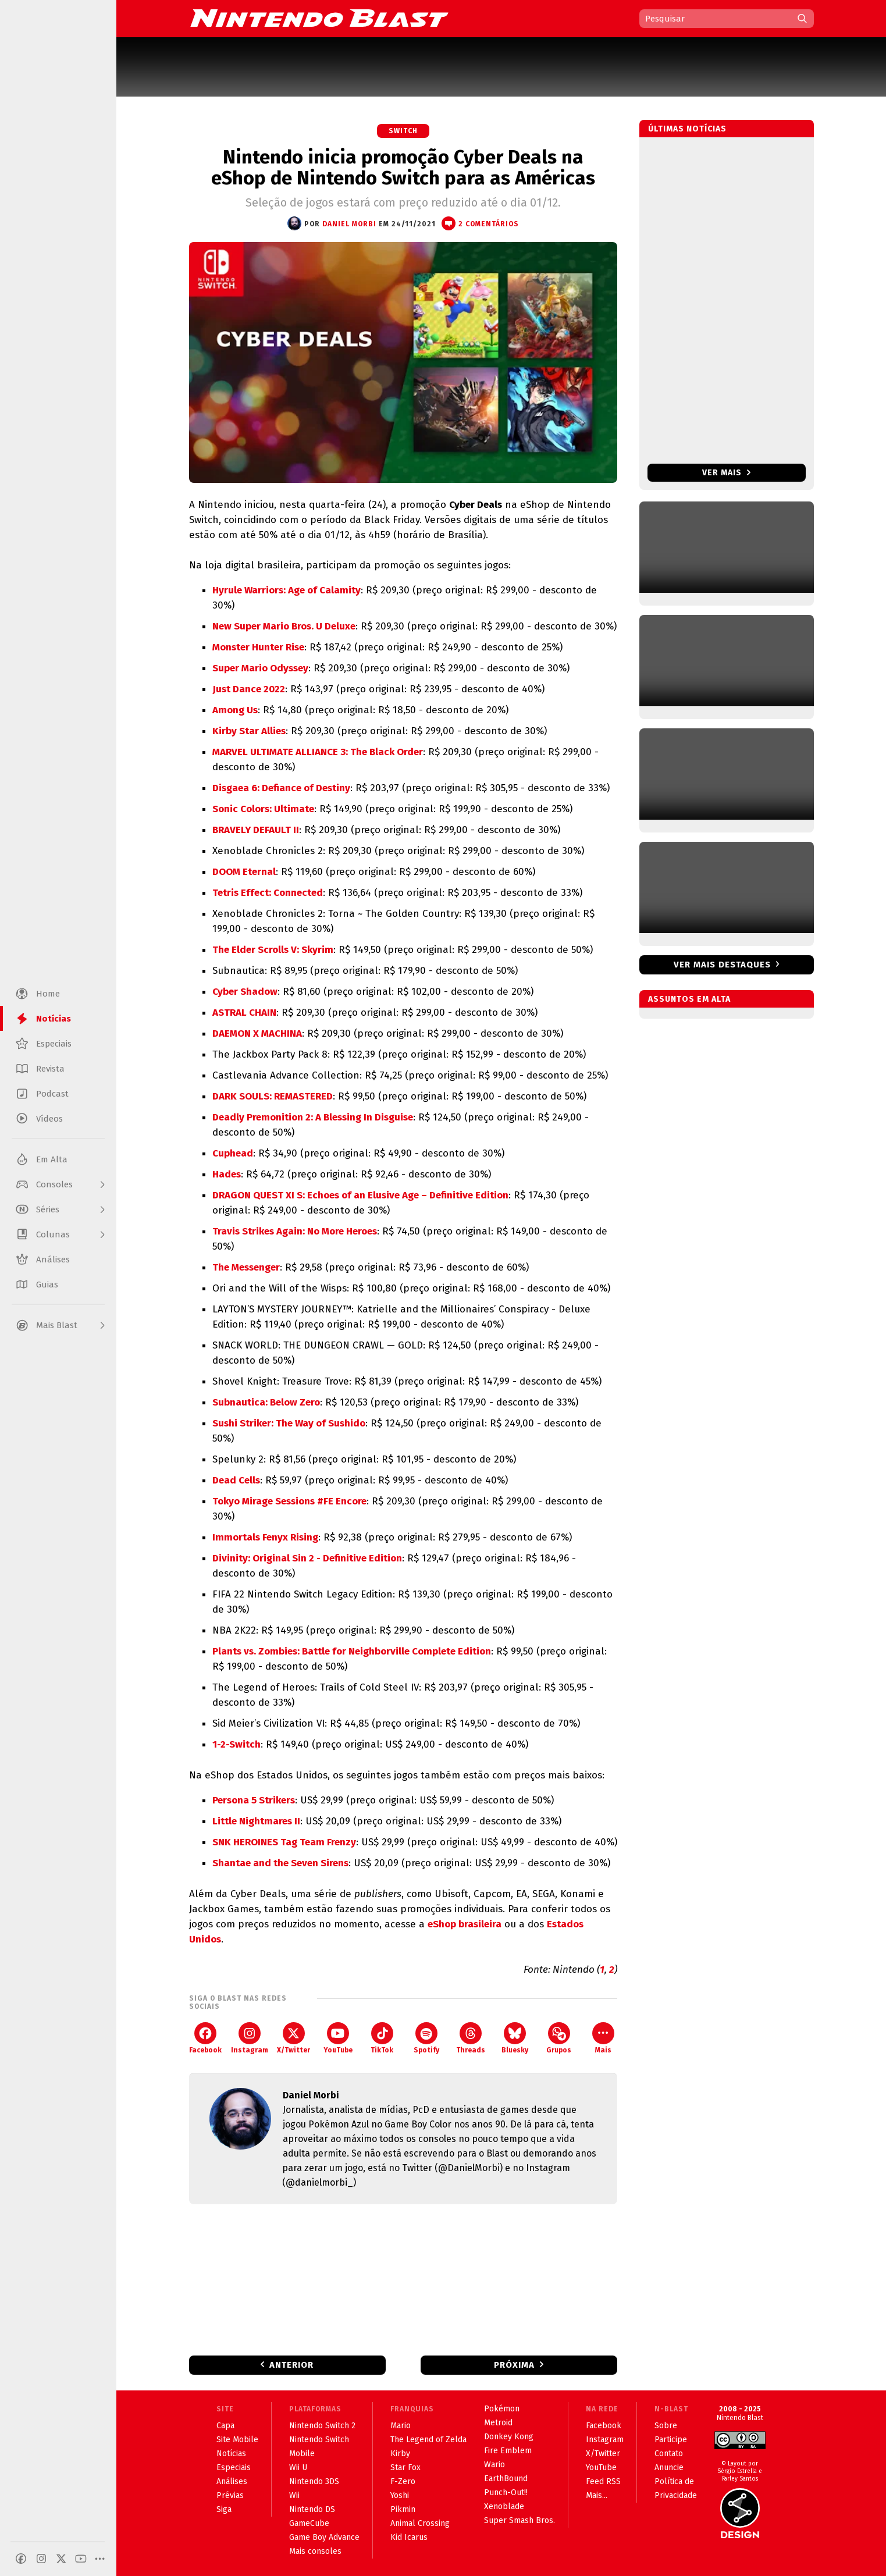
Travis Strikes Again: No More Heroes (294, 1231)
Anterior (291, 2365)
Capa (225, 2426)
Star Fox (405, 2467)
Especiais (233, 2467)
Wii (294, 2495)
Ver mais (726, 473)
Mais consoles (315, 2551)
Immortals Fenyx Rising (265, 1537)
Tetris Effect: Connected (267, 893)
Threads (470, 2038)
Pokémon (501, 2409)
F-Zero (402, 2481)
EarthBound (506, 2479)
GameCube (309, 2523)
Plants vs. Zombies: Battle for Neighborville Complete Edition (351, 1651)
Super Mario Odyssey (260, 668)
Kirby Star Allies (249, 731)
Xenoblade (504, 2506)
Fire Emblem (508, 2451)
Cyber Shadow (244, 991)
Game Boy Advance (324, 2537)
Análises (231, 2481)
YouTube (338, 2038)
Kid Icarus (409, 2537)
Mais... (596, 2495)
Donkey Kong (508, 2437)
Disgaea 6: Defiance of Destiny (281, 788)
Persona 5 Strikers (253, 1800)
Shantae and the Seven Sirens (280, 1863)
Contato (668, 2453)
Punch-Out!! (506, 2492)
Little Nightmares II (256, 1821)
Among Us (235, 710)
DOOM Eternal (244, 872)
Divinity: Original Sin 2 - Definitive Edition (307, 1558)
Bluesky (514, 2038)
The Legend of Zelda (428, 2440)
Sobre (665, 2426)
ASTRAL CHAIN (244, 1012)
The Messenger (246, 1267)
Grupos (558, 2038)
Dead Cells (236, 1480)
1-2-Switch (236, 1744)
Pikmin (402, 2509)
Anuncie (669, 2467)
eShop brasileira (464, 1924)
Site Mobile (237, 2440)
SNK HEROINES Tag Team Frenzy (284, 1842)
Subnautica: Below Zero (266, 1402)
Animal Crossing (420, 2523)
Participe (670, 2440)
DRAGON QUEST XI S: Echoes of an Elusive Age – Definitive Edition (360, 1195)
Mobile (302, 2453)
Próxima (514, 2365)
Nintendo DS (312, 2509)
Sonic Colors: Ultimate (263, 809)
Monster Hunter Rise (258, 647)
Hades (226, 1174)
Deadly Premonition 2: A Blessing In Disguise (312, 1117)
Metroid (498, 2423)
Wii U (298, 2467)
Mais (603, 2038)
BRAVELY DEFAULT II (255, 830)
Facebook (205, 2038)
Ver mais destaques (722, 964)
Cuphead (232, 1153)
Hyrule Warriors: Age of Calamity (286, 590)
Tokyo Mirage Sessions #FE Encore (289, 1501)
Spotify (426, 2038)
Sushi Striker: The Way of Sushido (288, 1423)
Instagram (249, 2038)
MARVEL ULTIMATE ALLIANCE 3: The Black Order (317, 752)
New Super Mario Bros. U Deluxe (283, 626)
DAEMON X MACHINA (257, 1033)
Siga (224, 2509)
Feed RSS (603, 2481)
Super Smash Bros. (519, 2520)
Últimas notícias (687, 129)
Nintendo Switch (319, 2440)
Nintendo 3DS (314, 2481)
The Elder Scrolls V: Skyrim (272, 950)
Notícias (231, 2453)
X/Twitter (293, 2038)
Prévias (230, 2495)
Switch (403, 131)
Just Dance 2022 (248, 689)
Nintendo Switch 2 (322, 2426)
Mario (400, 2426)
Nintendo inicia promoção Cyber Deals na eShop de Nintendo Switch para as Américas (403, 167)
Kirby (400, 2453)
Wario (494, 2465)
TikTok (382, 2038)
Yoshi (399, 2495)
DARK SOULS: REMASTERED (272, 1096)
